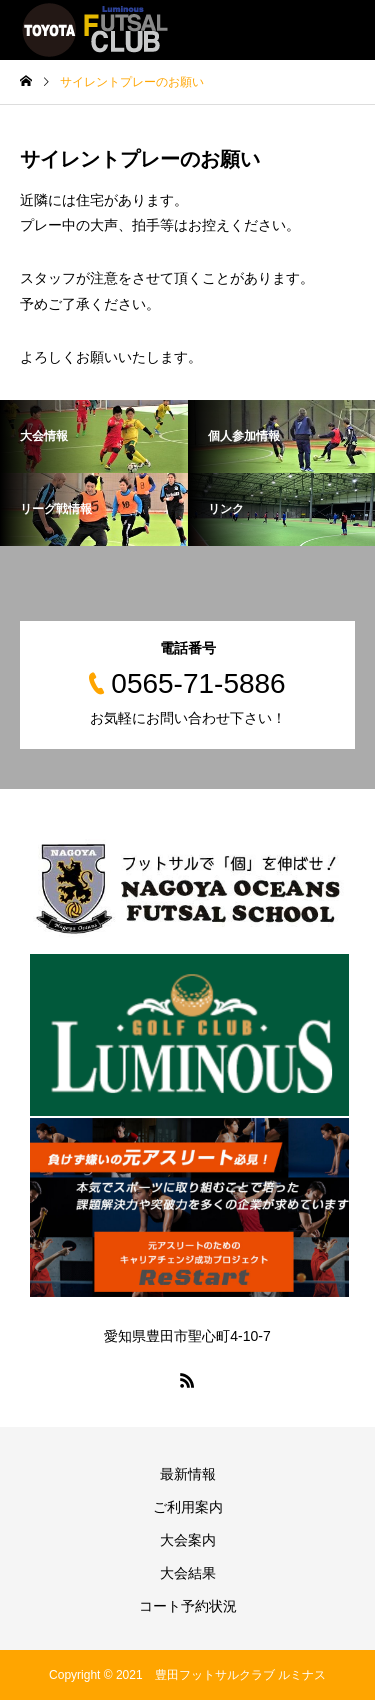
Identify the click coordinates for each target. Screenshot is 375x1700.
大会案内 (188, 1540)
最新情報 (188, 1474)
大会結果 (188, 1573)
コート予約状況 (188, 1606)
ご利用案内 (188, 1507)
